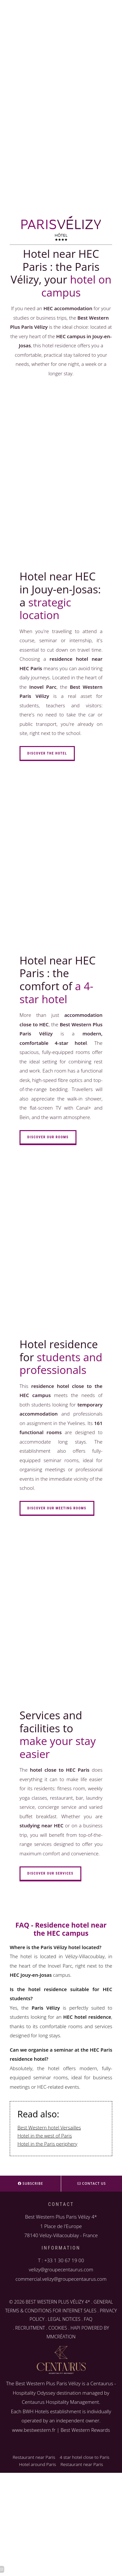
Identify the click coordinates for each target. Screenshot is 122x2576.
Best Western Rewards (85, 2430)
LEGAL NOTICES (64, 2319)
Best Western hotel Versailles (49, 2127)
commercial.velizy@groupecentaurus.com (61, 2279)
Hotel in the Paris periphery (47, 2143)
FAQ (88, 2319)
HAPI (75, 2328)
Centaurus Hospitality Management (60, 2402)
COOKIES (57, 2328)
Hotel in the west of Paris (45, 2135)
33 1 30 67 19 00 (65, 2260)
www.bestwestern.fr (33, 2430)
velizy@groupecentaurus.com (61, 2269)
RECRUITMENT (30, 2328)
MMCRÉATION (61, 2337)
